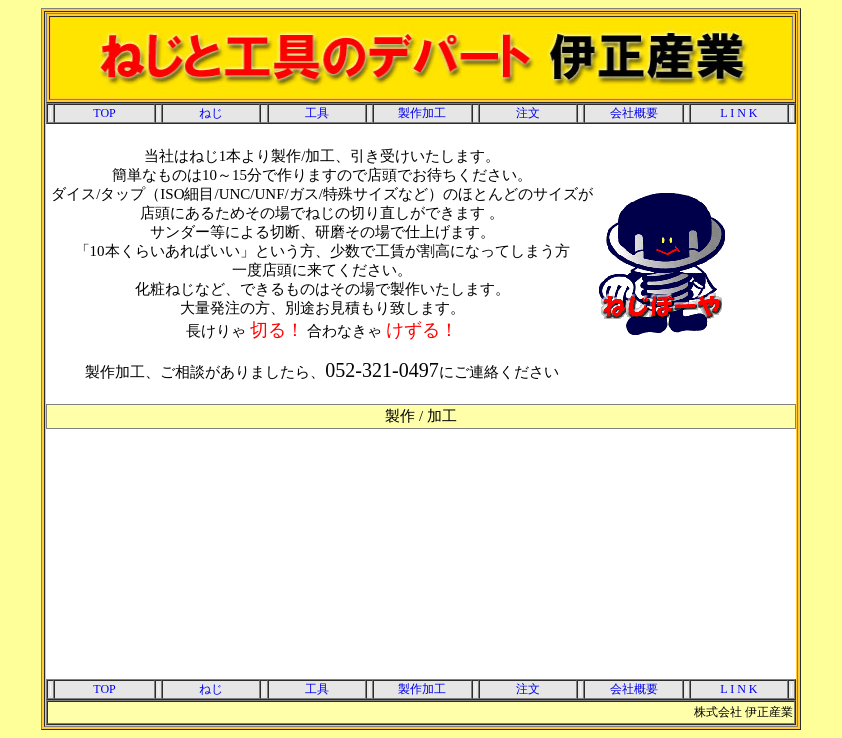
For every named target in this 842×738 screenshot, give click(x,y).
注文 (528, 113)
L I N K (738, 113)
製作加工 (422, 113)
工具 (317, 113)
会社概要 (634, 113)
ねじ (211, 113)
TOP (104, 113)
